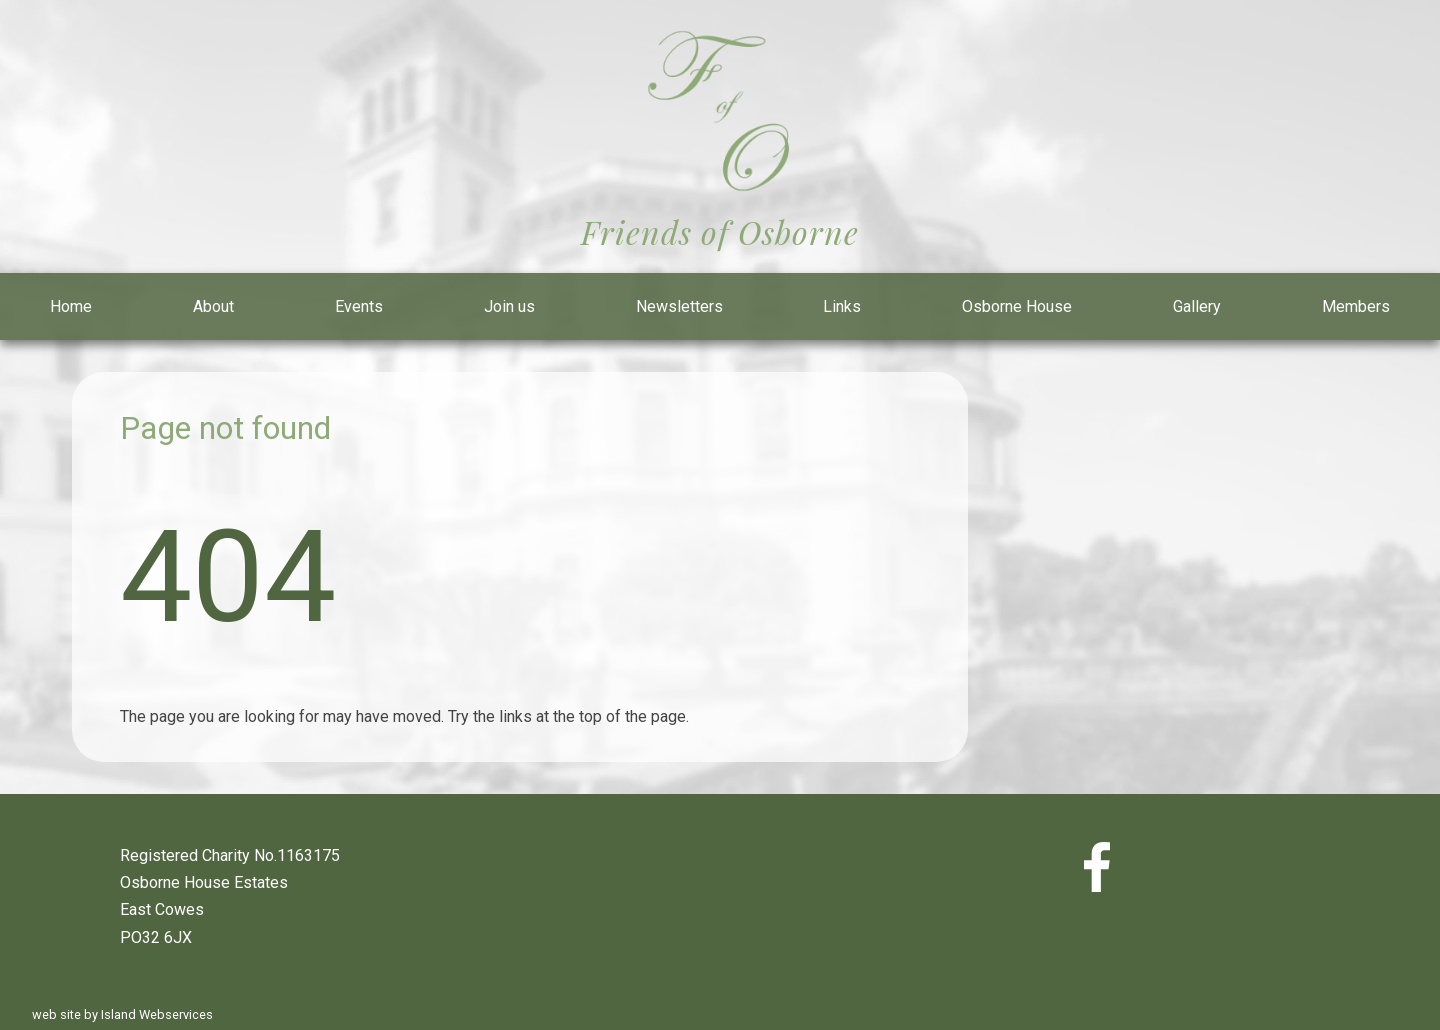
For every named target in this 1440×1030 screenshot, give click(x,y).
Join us (509, 306)
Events (359, 306)
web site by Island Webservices (122, 1014)
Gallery (1197, 306)
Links (842, 306)
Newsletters (679, 306)
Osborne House (1017, 306)
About (213, 306)
